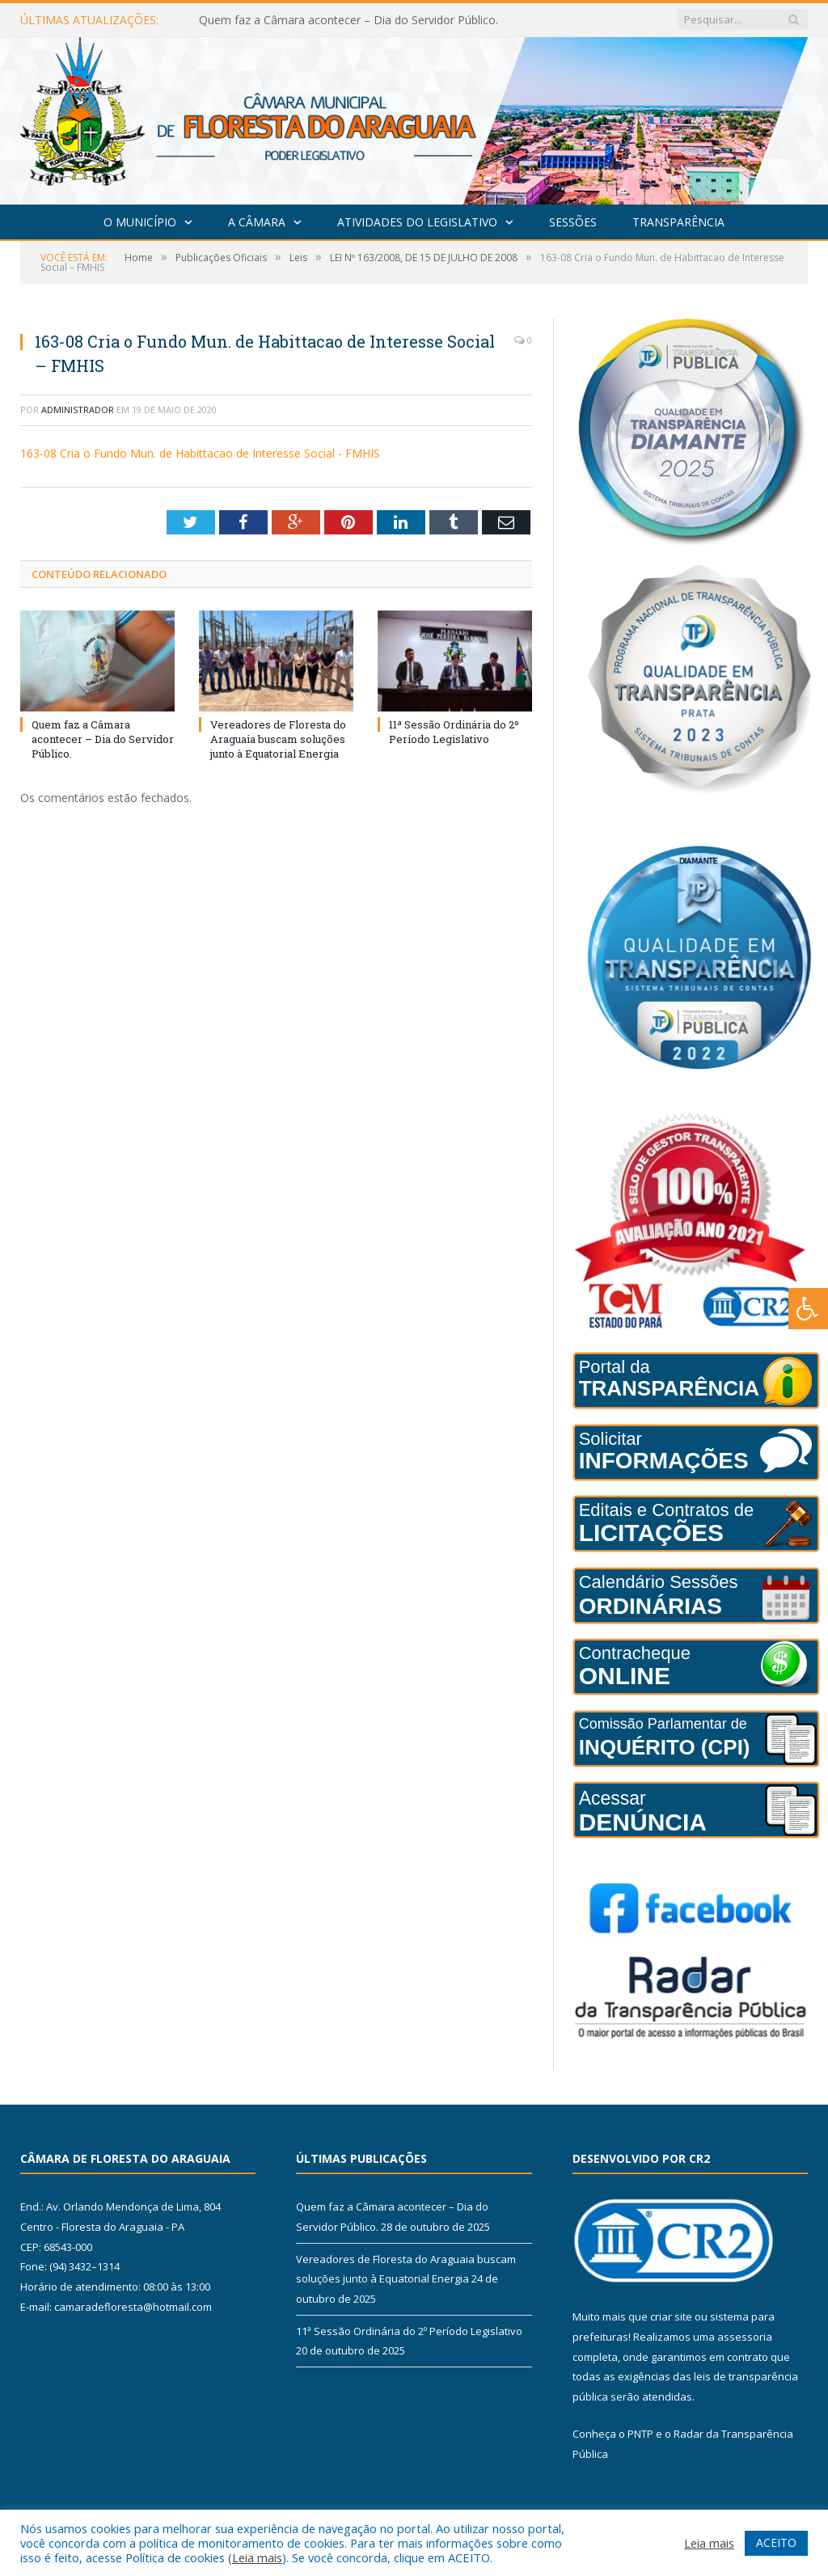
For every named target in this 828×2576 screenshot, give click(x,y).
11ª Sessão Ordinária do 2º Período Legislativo (454, 731)
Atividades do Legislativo (417, 222)
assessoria (744, 2336)
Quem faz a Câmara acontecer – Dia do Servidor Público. (348, 20)
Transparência (678, 222)
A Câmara (256, 222)
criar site (671, 2316)
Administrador (77, 409)
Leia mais (257, 2557)
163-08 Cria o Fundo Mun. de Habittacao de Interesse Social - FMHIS (200, 453)
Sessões (573, 222)
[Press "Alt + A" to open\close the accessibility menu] (808, 1308)
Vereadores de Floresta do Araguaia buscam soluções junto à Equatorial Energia (278, 739)
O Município (140, 222)
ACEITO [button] (776, 2542)
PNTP (640, 2433)
